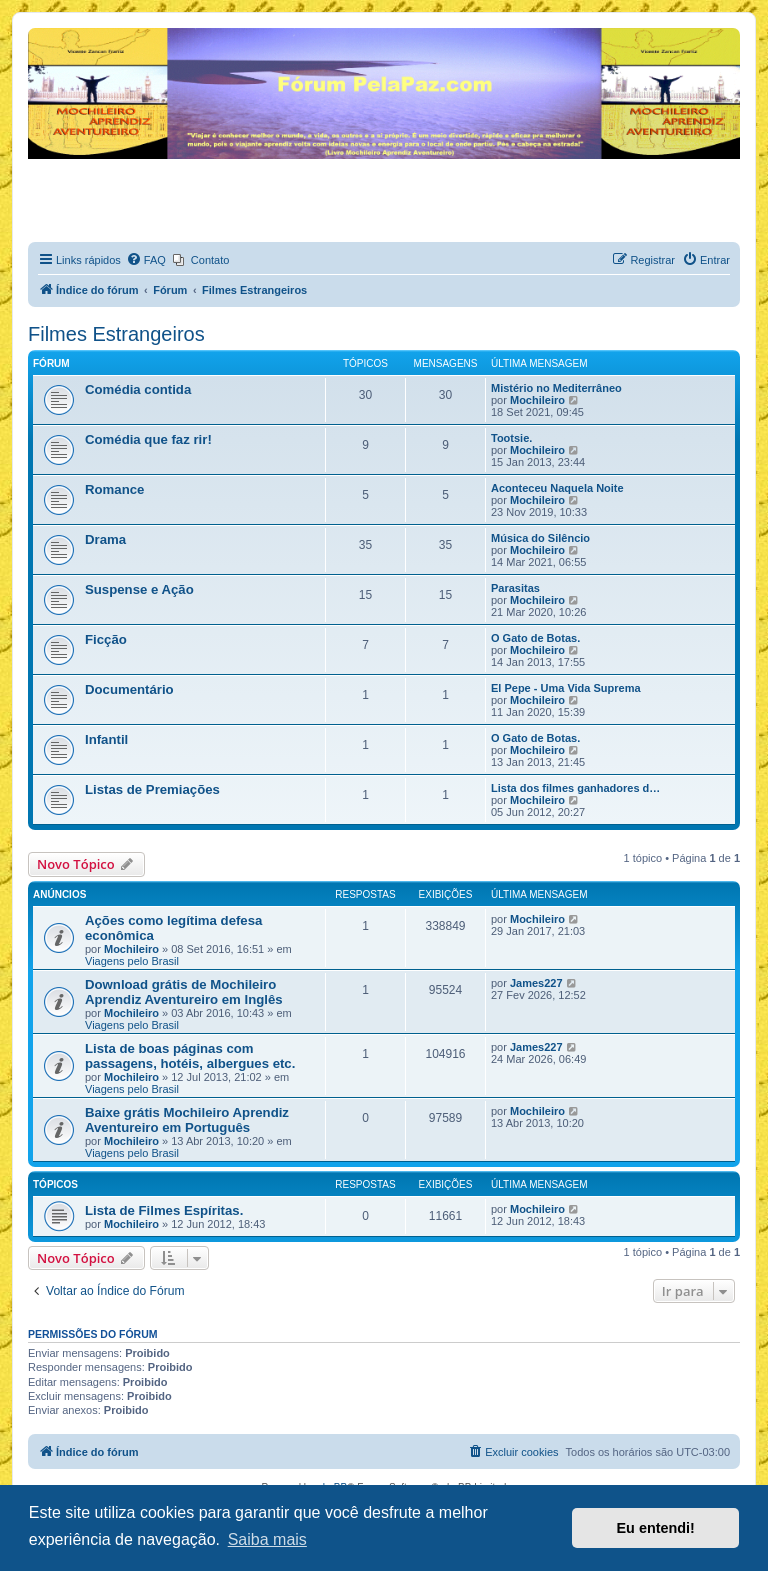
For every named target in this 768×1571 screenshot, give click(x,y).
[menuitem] (146, 260)
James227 (536, 983)
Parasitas (515, 588)
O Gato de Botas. (535, 638)
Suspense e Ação (139, 589)
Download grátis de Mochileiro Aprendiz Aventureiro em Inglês (184, 992)
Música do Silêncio (540, 538)
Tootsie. (511, 438)
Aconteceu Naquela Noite (557, 488)
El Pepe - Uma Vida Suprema (566, 688)
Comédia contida (138, 389)
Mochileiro (537, 400)
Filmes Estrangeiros (116, 334)
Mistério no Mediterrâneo (556, 388)
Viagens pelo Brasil (132, 961)
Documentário (129, 689)
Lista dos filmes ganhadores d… (575, 788)
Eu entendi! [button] (656, 1528)
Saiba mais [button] (267, 1539)
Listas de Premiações (152, 789)
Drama (105, 539)
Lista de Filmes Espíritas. (164, 1210)
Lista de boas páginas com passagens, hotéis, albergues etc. (190, 1056)
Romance (114, 489)
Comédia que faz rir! (148, 439)
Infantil (106, 739)
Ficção (106, 639)
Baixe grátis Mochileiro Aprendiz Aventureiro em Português (187, 1120)
